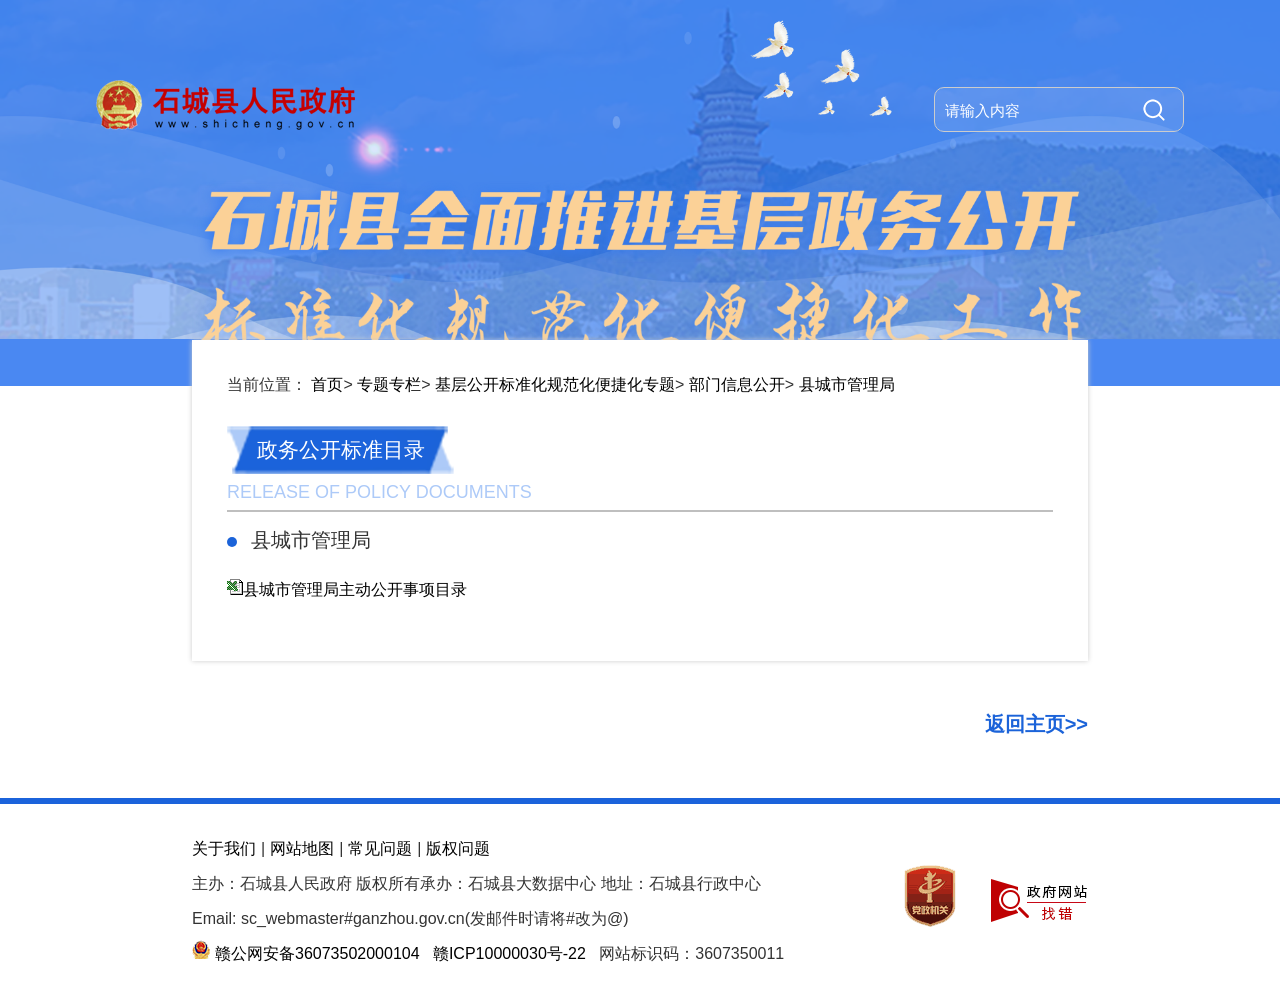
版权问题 (458, 848)
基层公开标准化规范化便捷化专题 (555, 384)
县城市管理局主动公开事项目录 (355, 589)
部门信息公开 (737, 384)
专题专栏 (389, 384)
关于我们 (224, 848)
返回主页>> (1036, 724)
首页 (327, 384)
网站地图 (302, 848)
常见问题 (380, 848)
